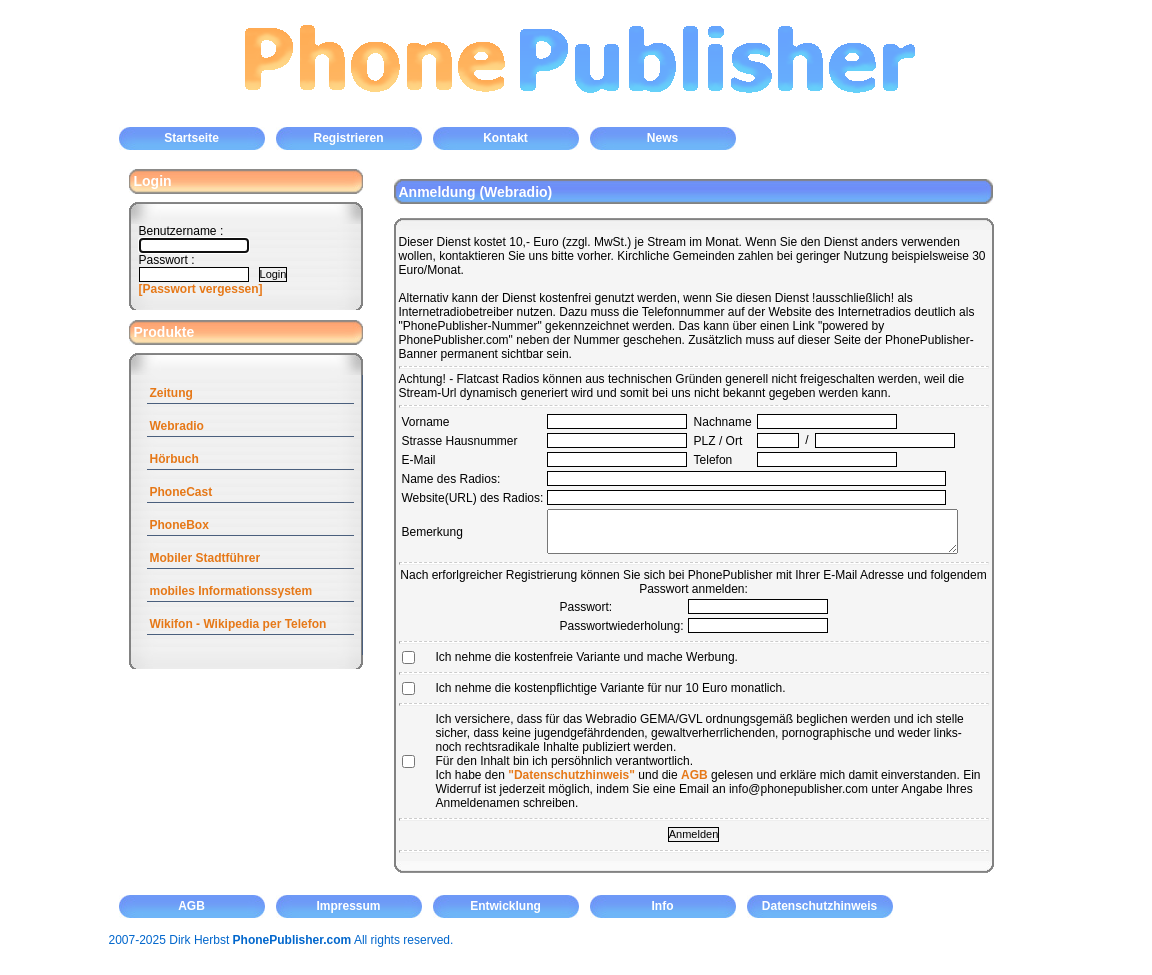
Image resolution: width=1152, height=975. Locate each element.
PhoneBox (179, 525)
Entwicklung (505, 906)
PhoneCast (181, 492)
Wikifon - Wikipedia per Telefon (238, 624)
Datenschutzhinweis (819, 906)
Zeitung (171, 393)
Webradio (177, 426)
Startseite (191, 138)
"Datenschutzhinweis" (571, 775)
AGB (694, 775)
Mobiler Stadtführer (205, 558)
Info (663, 906)
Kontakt (505, 138)
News (662, 138)
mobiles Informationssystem (231, 591)
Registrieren (348, 138)
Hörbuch (174, 459)
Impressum (348, 906)
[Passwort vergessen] (201, 289)
